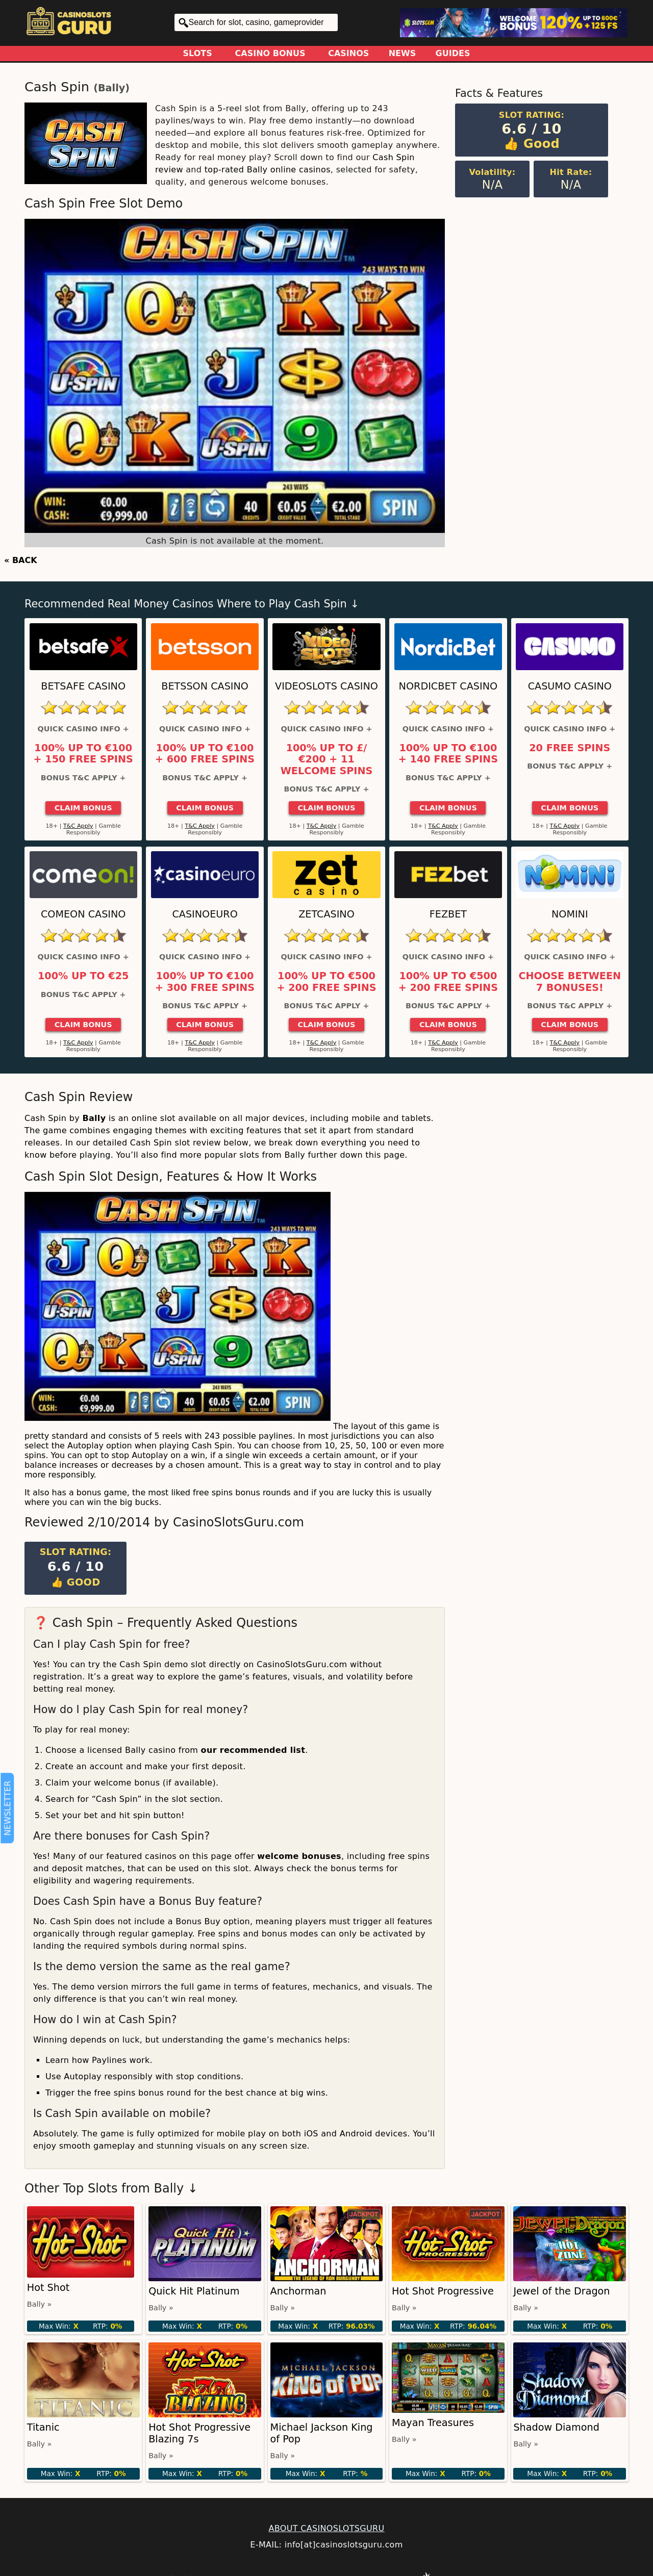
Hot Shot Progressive (443, 2291)
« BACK (20, 560)
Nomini (569, 914)
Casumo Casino (570, 686)
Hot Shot (48, 2287)
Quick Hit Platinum (193, 2291)
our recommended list (253, 1750)
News (402, 53)
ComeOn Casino (83, 914)
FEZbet (448, 914)
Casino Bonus (270, 53)
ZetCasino (326, 914)
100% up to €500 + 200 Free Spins (326, 982)
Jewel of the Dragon (561, 2291)
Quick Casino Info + (83, 729)
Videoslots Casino (326, 686)
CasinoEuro (204, 914)
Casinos (348, 53)
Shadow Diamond (556, 2427)
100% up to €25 (83, 976)
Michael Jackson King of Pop (321, 2433)
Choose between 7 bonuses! (569, 982)
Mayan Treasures (433, 2423)
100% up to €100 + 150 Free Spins (83, 754)
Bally (111, 88)
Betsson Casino (204, 686)
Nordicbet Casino (448, 686)
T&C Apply (78, 826)
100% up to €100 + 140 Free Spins (448, 754)
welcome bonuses (299, 1856)
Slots (197, 53)
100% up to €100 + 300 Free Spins (205, 982)
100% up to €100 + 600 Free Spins (205, 754)
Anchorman (298, 2291)
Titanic (43, 2427)
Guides (453, 53)
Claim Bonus (83, 808)
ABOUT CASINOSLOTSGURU (326, 2528)
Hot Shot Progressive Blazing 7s (199, 2433)
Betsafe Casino (83, 686)
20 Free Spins (569, 748)
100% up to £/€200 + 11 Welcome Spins (327, 760)
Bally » (39, 2304)
